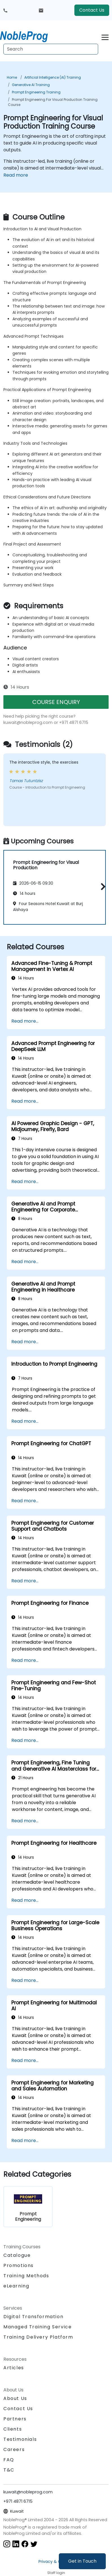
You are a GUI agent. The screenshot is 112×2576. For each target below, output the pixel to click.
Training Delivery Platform (38, 2337)
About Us (15, 2398)
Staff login (56, 2572)
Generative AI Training (31, 84)
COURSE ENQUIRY (56, 702)
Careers (14, 2449)
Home (12, 77)
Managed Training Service (37, 2327)
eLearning (16, 2286)
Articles (13, 2367)
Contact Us (91, 10)
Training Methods (26, 2275)
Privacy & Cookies (56, 2561)
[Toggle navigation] (105, 36)
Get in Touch (82, 2561)
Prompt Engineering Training (36, 92)
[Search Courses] (50, 49)
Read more (15, 175)
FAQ (8, 2459)
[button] (101, 886)
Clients (12, 2429)
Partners (15, 2419)
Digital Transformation (33, 2316)
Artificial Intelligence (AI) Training (52, 77)
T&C (8, 2470)
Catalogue (17, 2255)
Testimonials (20, 2439)
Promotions (18, 2265)
